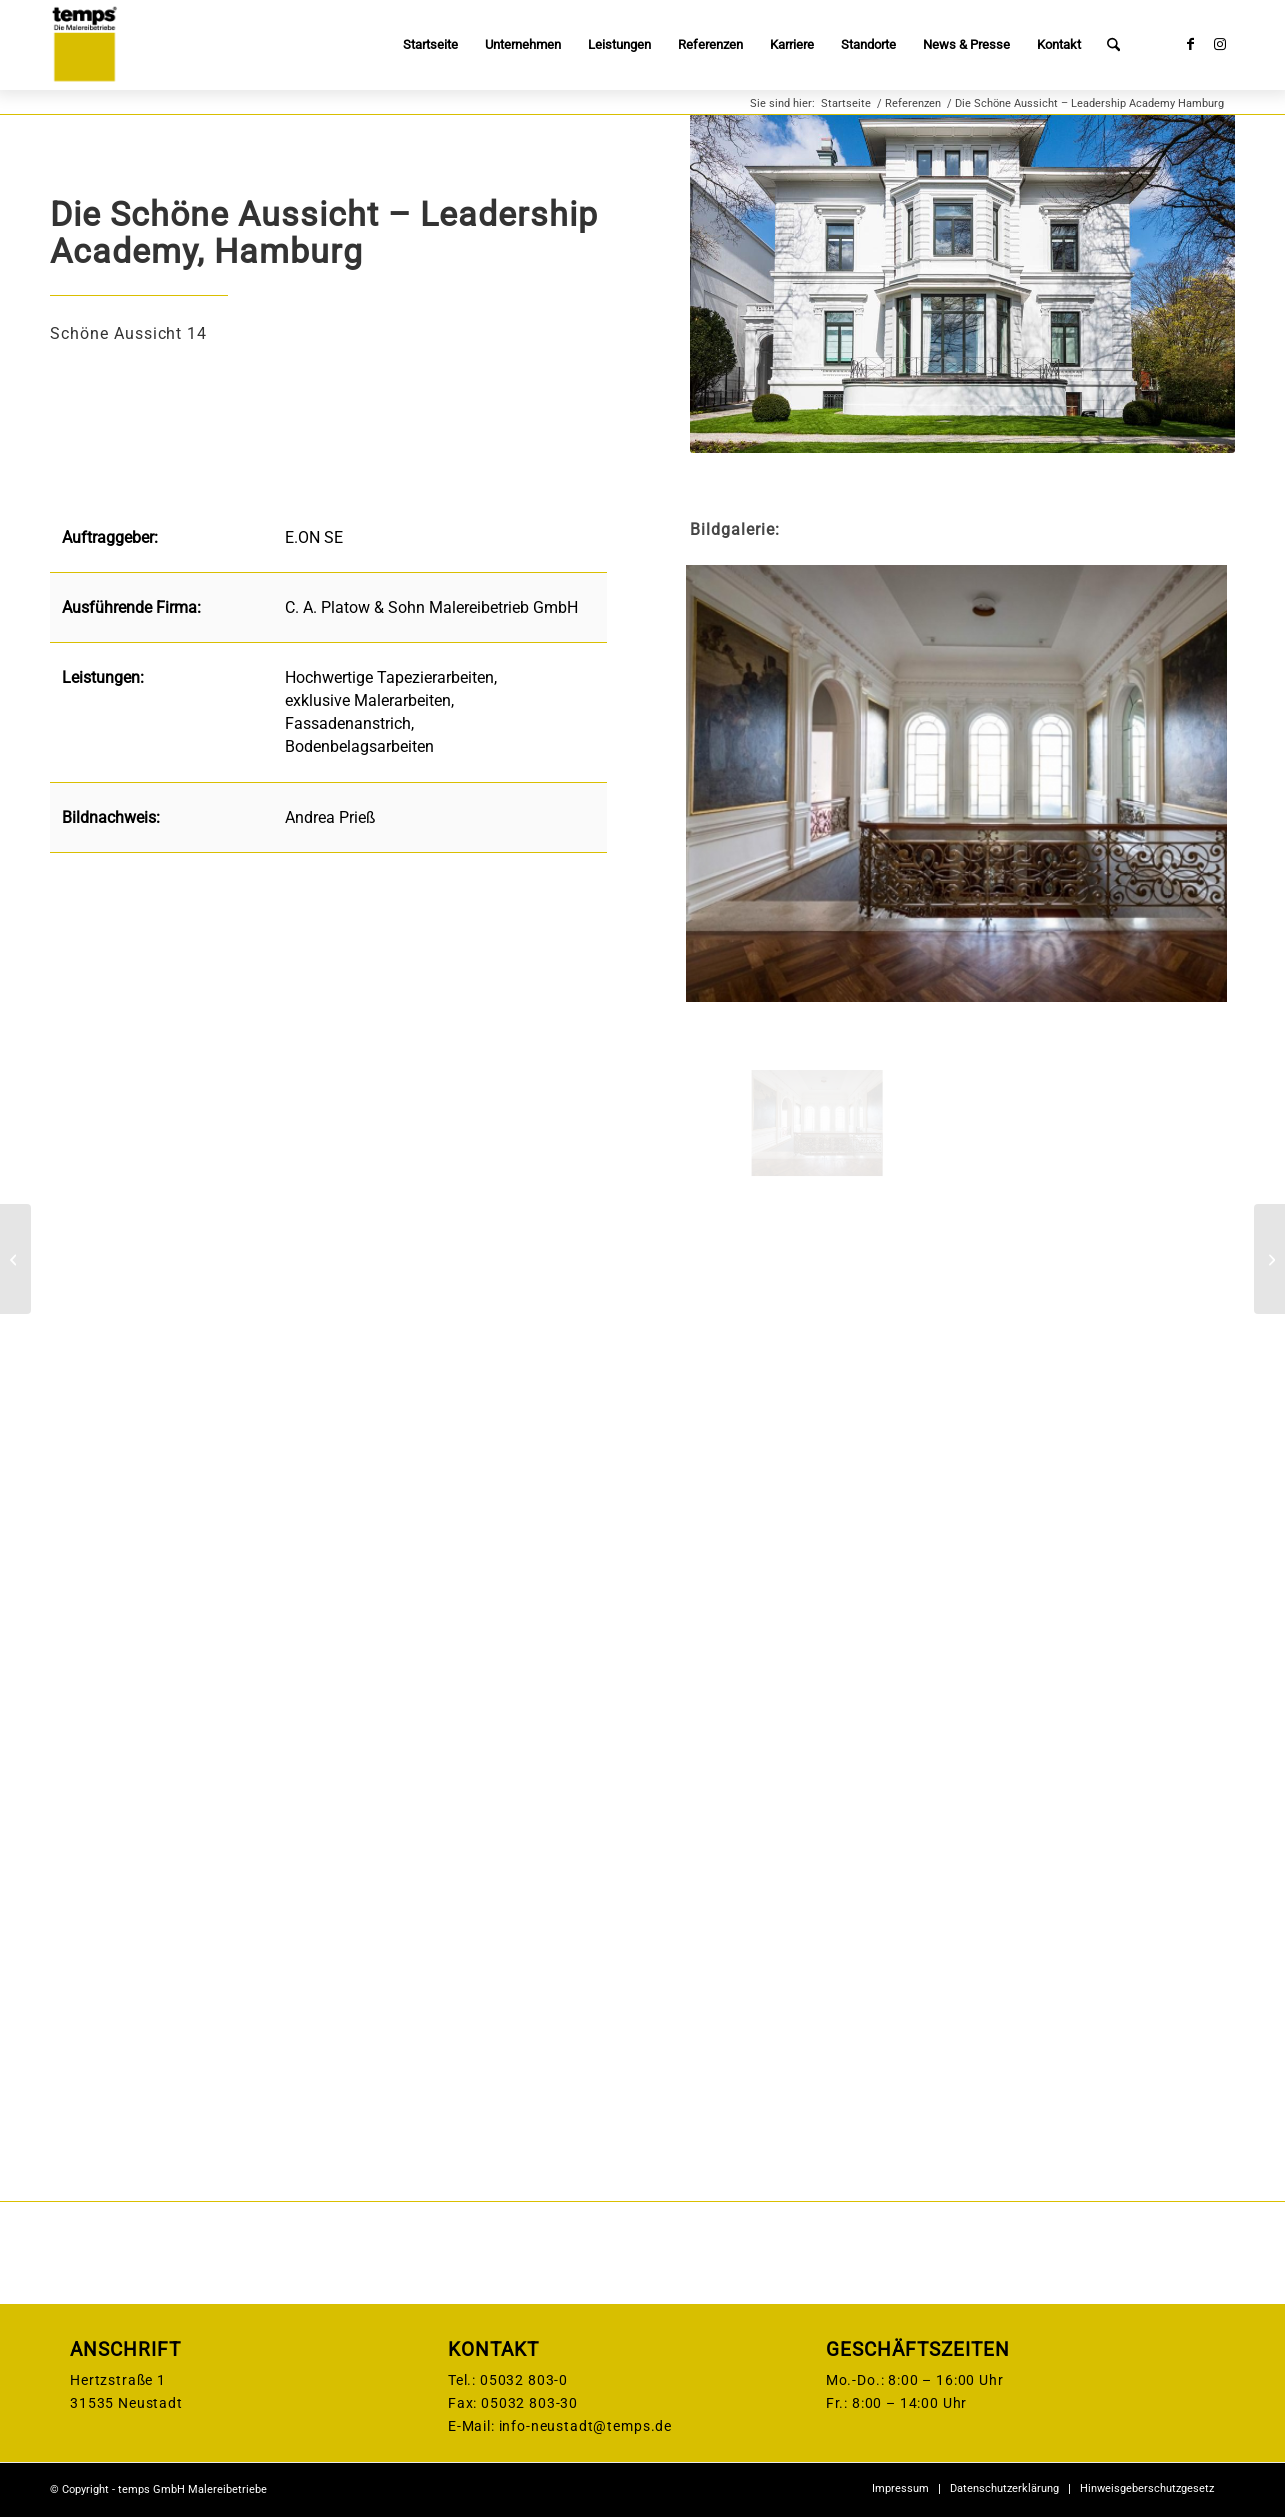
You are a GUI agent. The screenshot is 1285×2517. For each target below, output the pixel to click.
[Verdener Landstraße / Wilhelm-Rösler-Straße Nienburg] (1269, 1259)
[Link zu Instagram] (1220, 44)
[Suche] (1113, 45)
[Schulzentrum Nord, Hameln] (15, 1259)
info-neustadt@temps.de (585, 2426)
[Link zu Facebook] (1190, 44)
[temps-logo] (84, 45)
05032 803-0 (524, 2380)
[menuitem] (430, 45)
